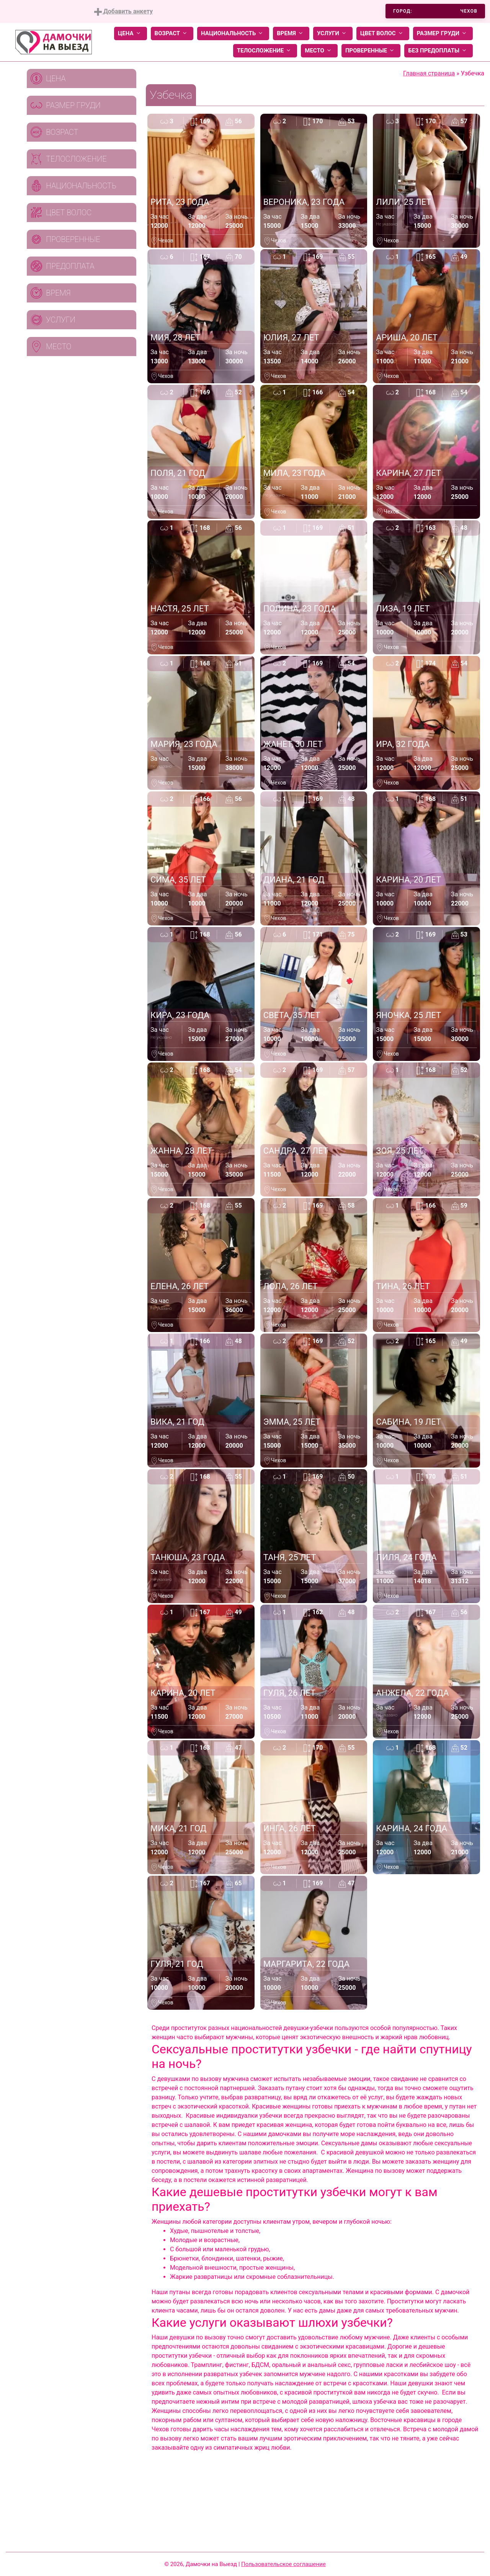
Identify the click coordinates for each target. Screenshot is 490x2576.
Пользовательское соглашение (283, 2564)
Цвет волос (382, 33)
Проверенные (371, 50)
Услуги (333, 33)
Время (291, 33)
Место (319, 50)
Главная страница (429, 73)
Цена (130, 33)
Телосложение (265, 50)
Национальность (233, 33)
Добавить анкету (123, 12)
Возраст (172, 33)
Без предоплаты (438, 50)
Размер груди (443, 33)
